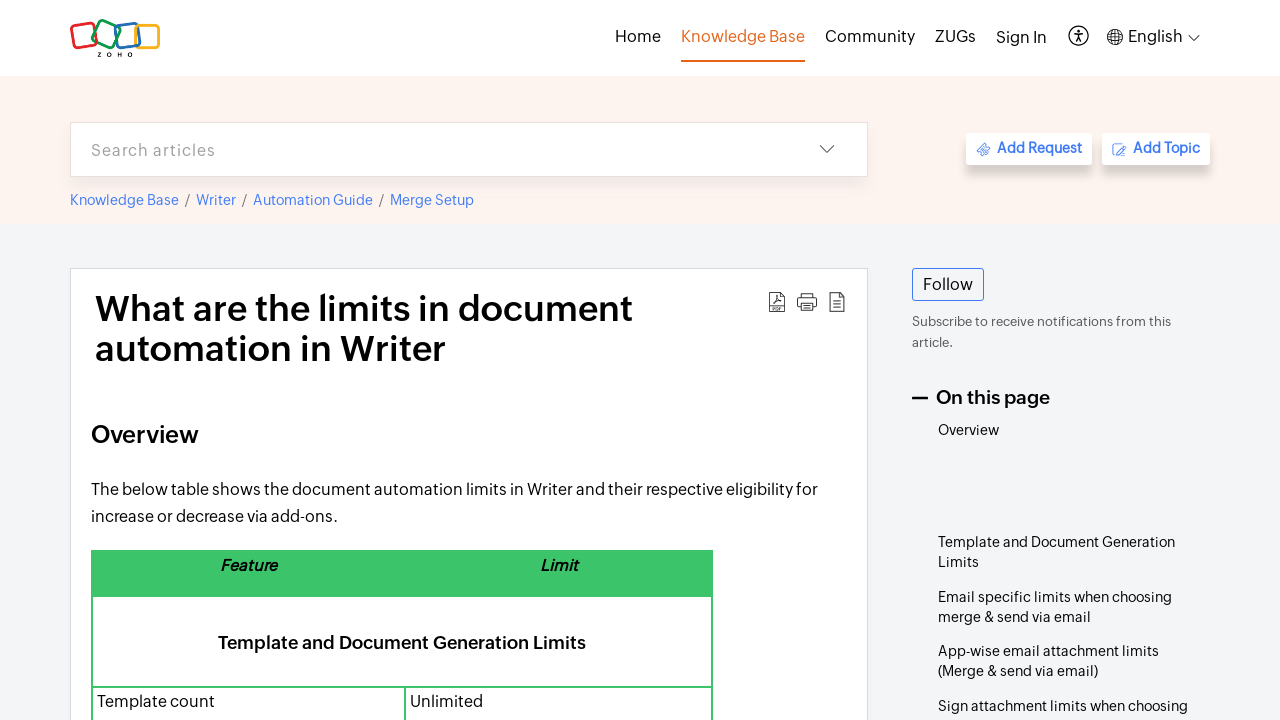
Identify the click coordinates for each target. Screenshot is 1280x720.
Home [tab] (638, 36)
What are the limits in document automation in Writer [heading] (364, 329)
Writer (216, 200)
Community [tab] (870, 36)
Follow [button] (948, 284)
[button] (1079, 37)
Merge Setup (432, 200)
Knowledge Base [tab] (743, 36)
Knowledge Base (124, 200)
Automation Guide (313, 200)
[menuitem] (1021, 38)
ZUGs (955, 36)
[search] (429, 149)
